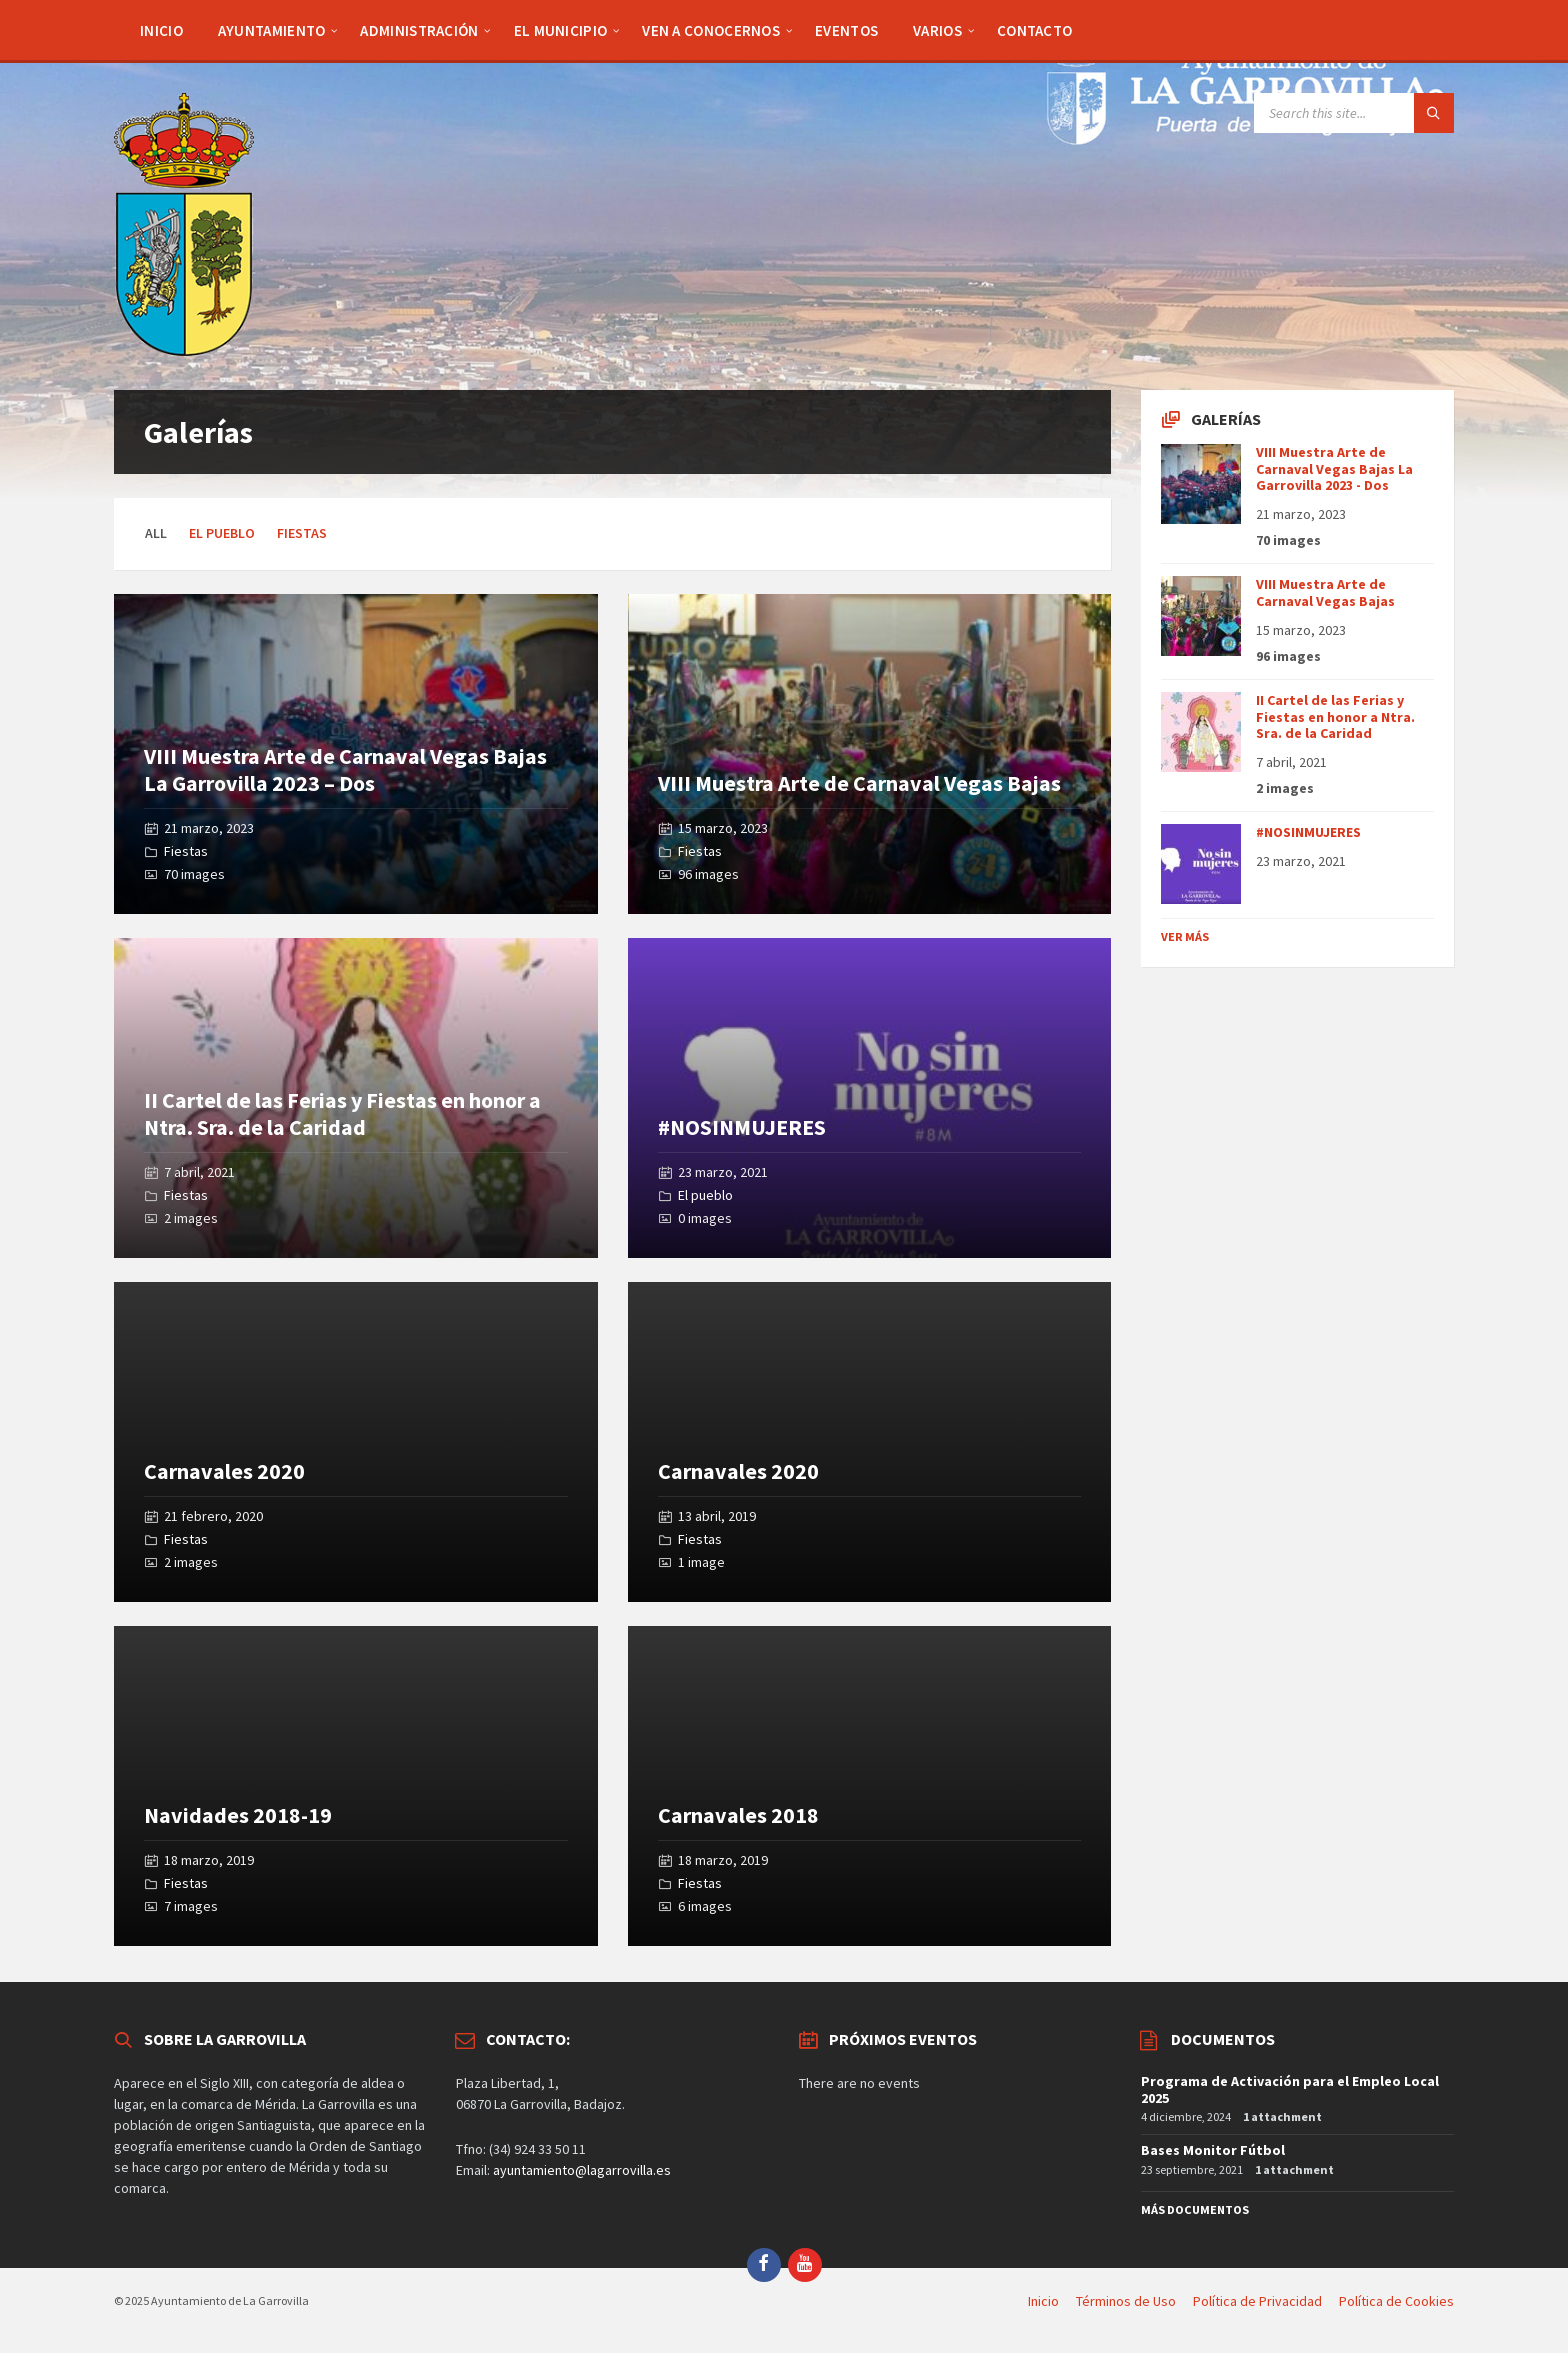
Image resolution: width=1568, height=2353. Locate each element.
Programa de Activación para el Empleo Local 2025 (1290, 2089)
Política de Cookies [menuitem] (1396, 2301)
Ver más (1185, 936)
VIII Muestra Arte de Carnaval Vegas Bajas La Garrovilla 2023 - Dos (1334, 469)
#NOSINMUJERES (742, 1127)
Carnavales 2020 (224, 1471)
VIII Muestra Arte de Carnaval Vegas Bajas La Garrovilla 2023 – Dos (345, 769)
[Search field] (1354, 113)
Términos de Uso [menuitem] (1126, 2301)
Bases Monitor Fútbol (1213, 2150)
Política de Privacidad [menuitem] (1257, 2301)
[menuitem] (161, 30)
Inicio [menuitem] (1043, 2301)
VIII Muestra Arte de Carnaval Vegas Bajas (859, 783)
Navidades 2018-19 (238, 1815)
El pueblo (222, 533)
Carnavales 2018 (738, 1815)
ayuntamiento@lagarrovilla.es (582, 2170)
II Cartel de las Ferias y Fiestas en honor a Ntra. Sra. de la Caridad (342, 1113)
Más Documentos (1195, 2209)
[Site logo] (184, 350)
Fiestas (302, 533)
